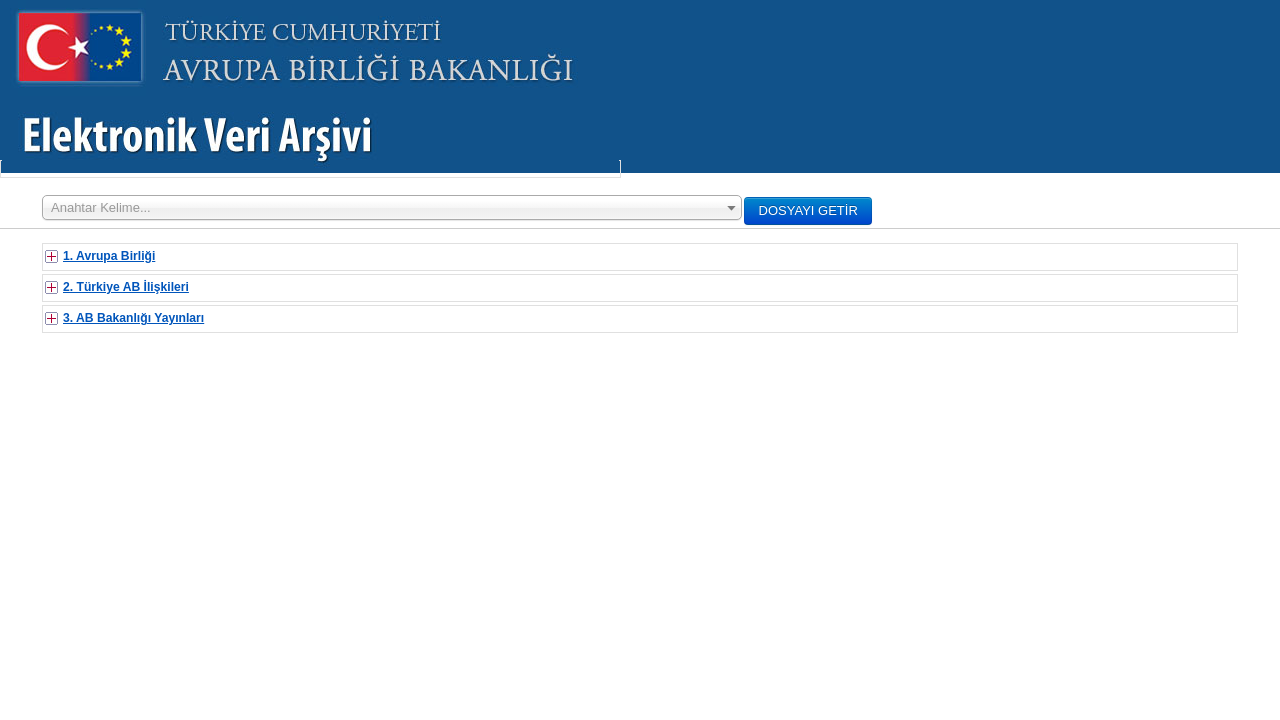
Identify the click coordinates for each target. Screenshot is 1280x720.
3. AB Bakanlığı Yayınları (133, 318)
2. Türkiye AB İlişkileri (126, 287)
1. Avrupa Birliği (109, 256)
